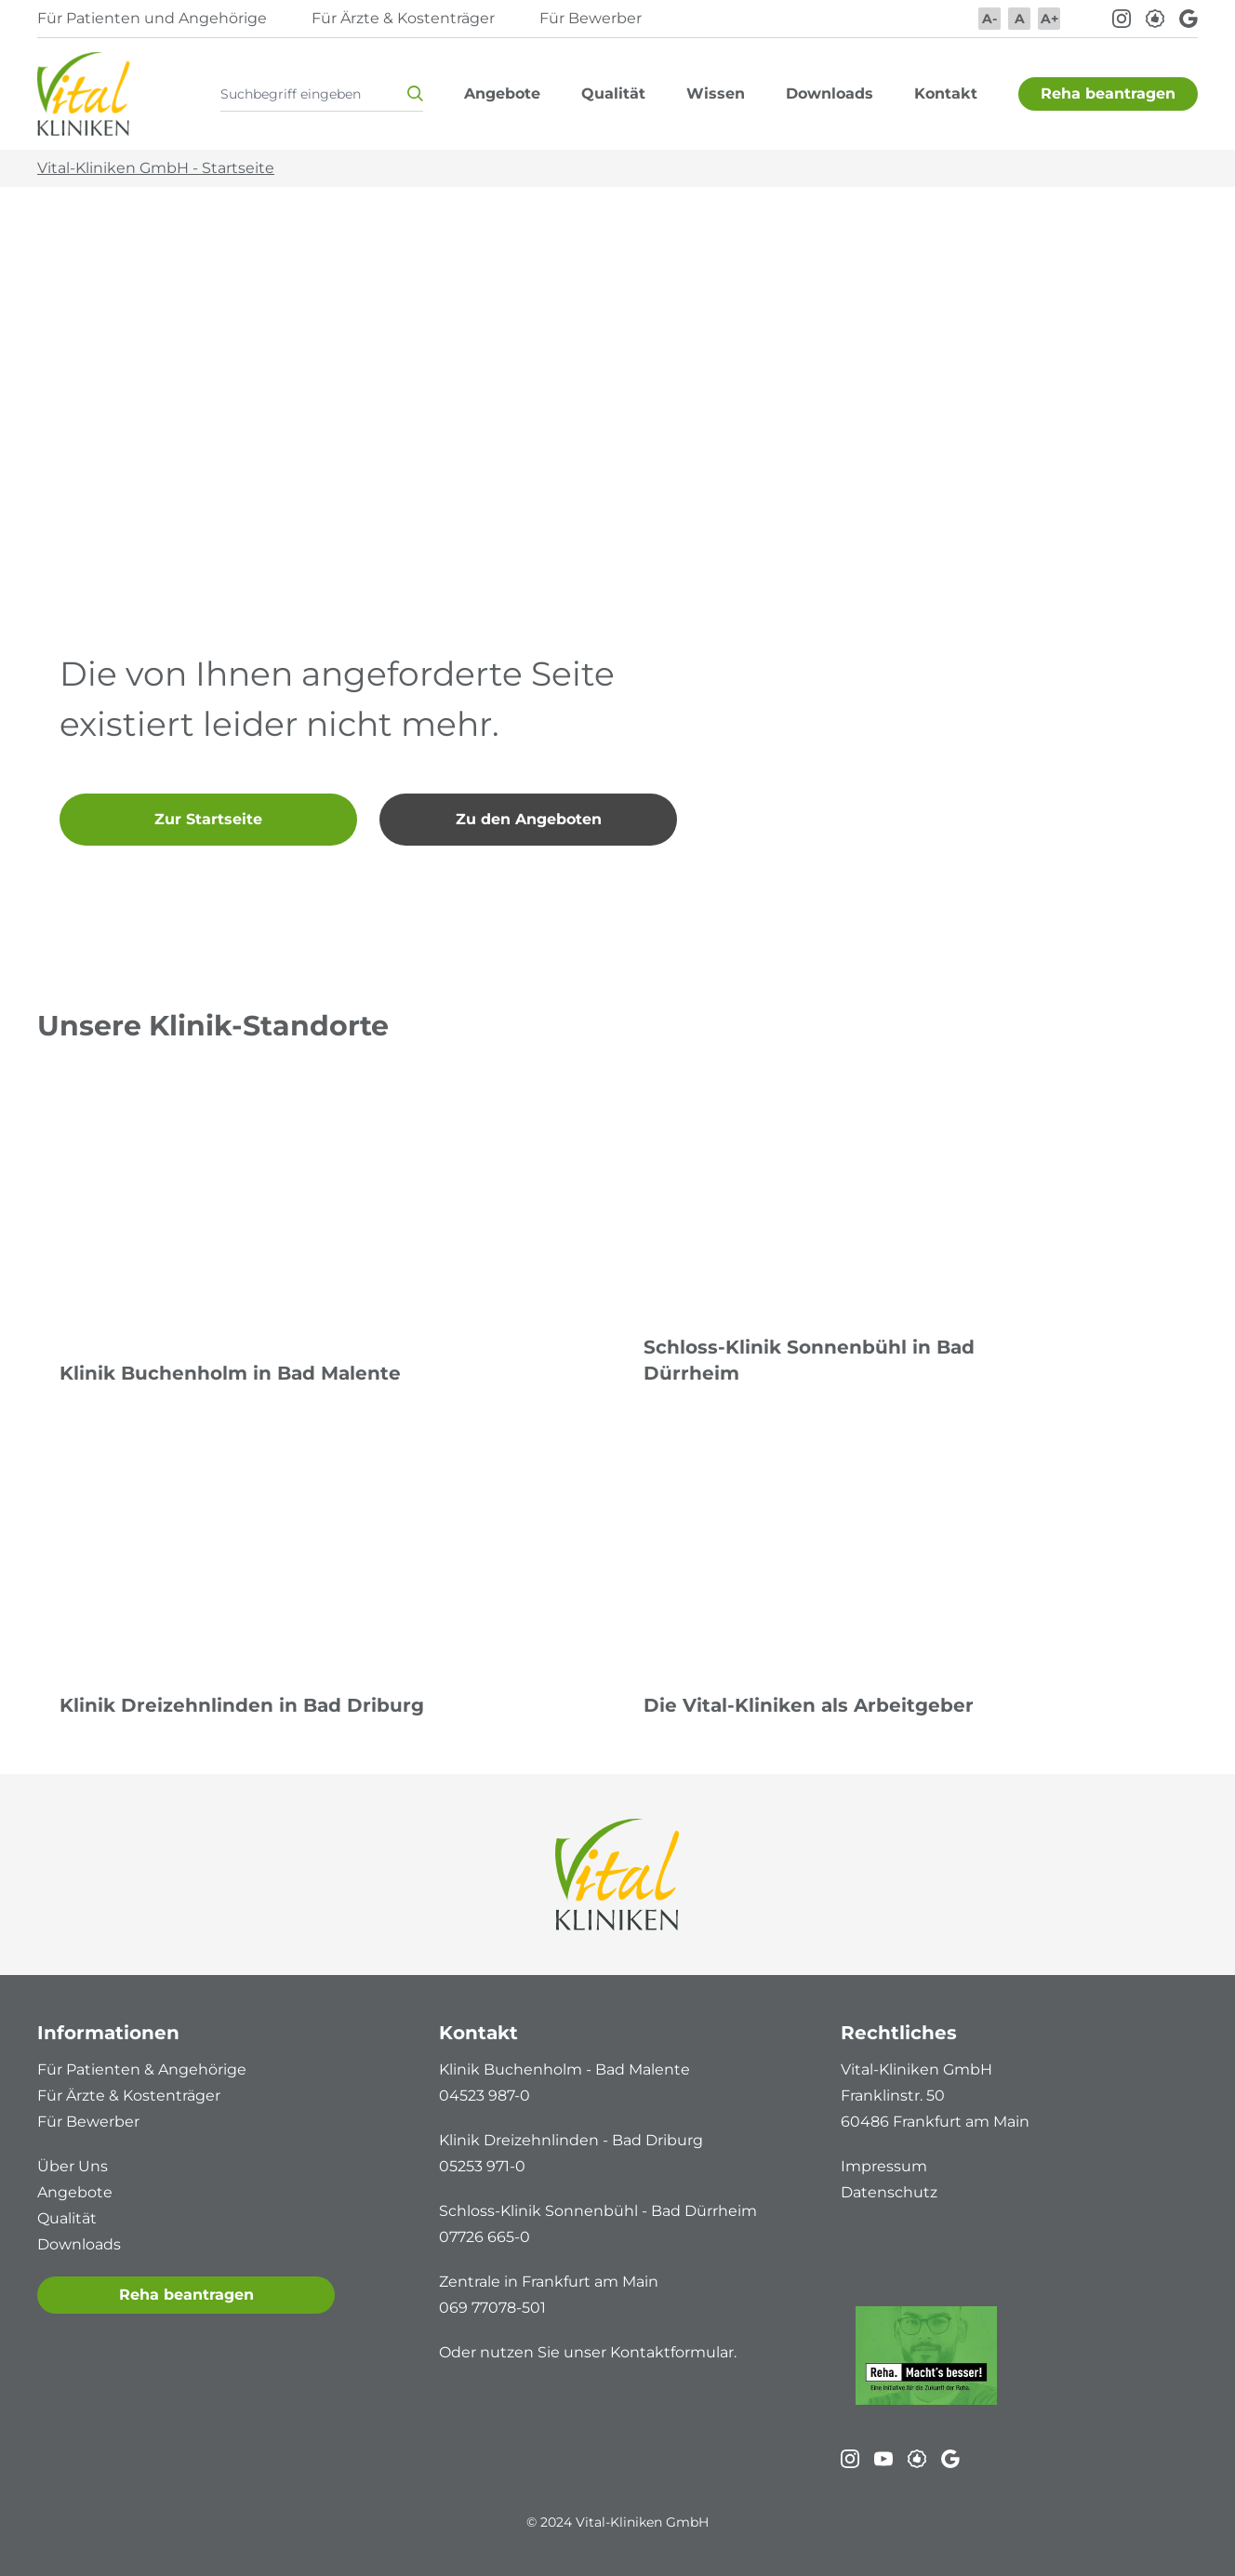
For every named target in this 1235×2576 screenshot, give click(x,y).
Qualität (67, 2218)
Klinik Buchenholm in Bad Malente (230, 1373)
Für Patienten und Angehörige (152, 18)
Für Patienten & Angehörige (141, 2069)
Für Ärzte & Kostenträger (403, 18)
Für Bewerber (590, 18)
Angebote (75, 2192)
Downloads (79, 2244)
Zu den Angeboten (529, 819)
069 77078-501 (492, 2307)
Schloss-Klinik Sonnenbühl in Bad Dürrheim (809, 1360)
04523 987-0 (484, 2095)
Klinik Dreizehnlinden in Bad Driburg (242, 1705)
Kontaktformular (672, 2352)
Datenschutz (889, 2192)
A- (989, 18)
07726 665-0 (484, 2237)
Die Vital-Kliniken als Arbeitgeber (809, 1705)
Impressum (884, 2166)
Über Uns (72, 2166)
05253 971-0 (482, 2166)
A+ (1049, 18)
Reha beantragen (186, 2294)
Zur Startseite (208, 819)
